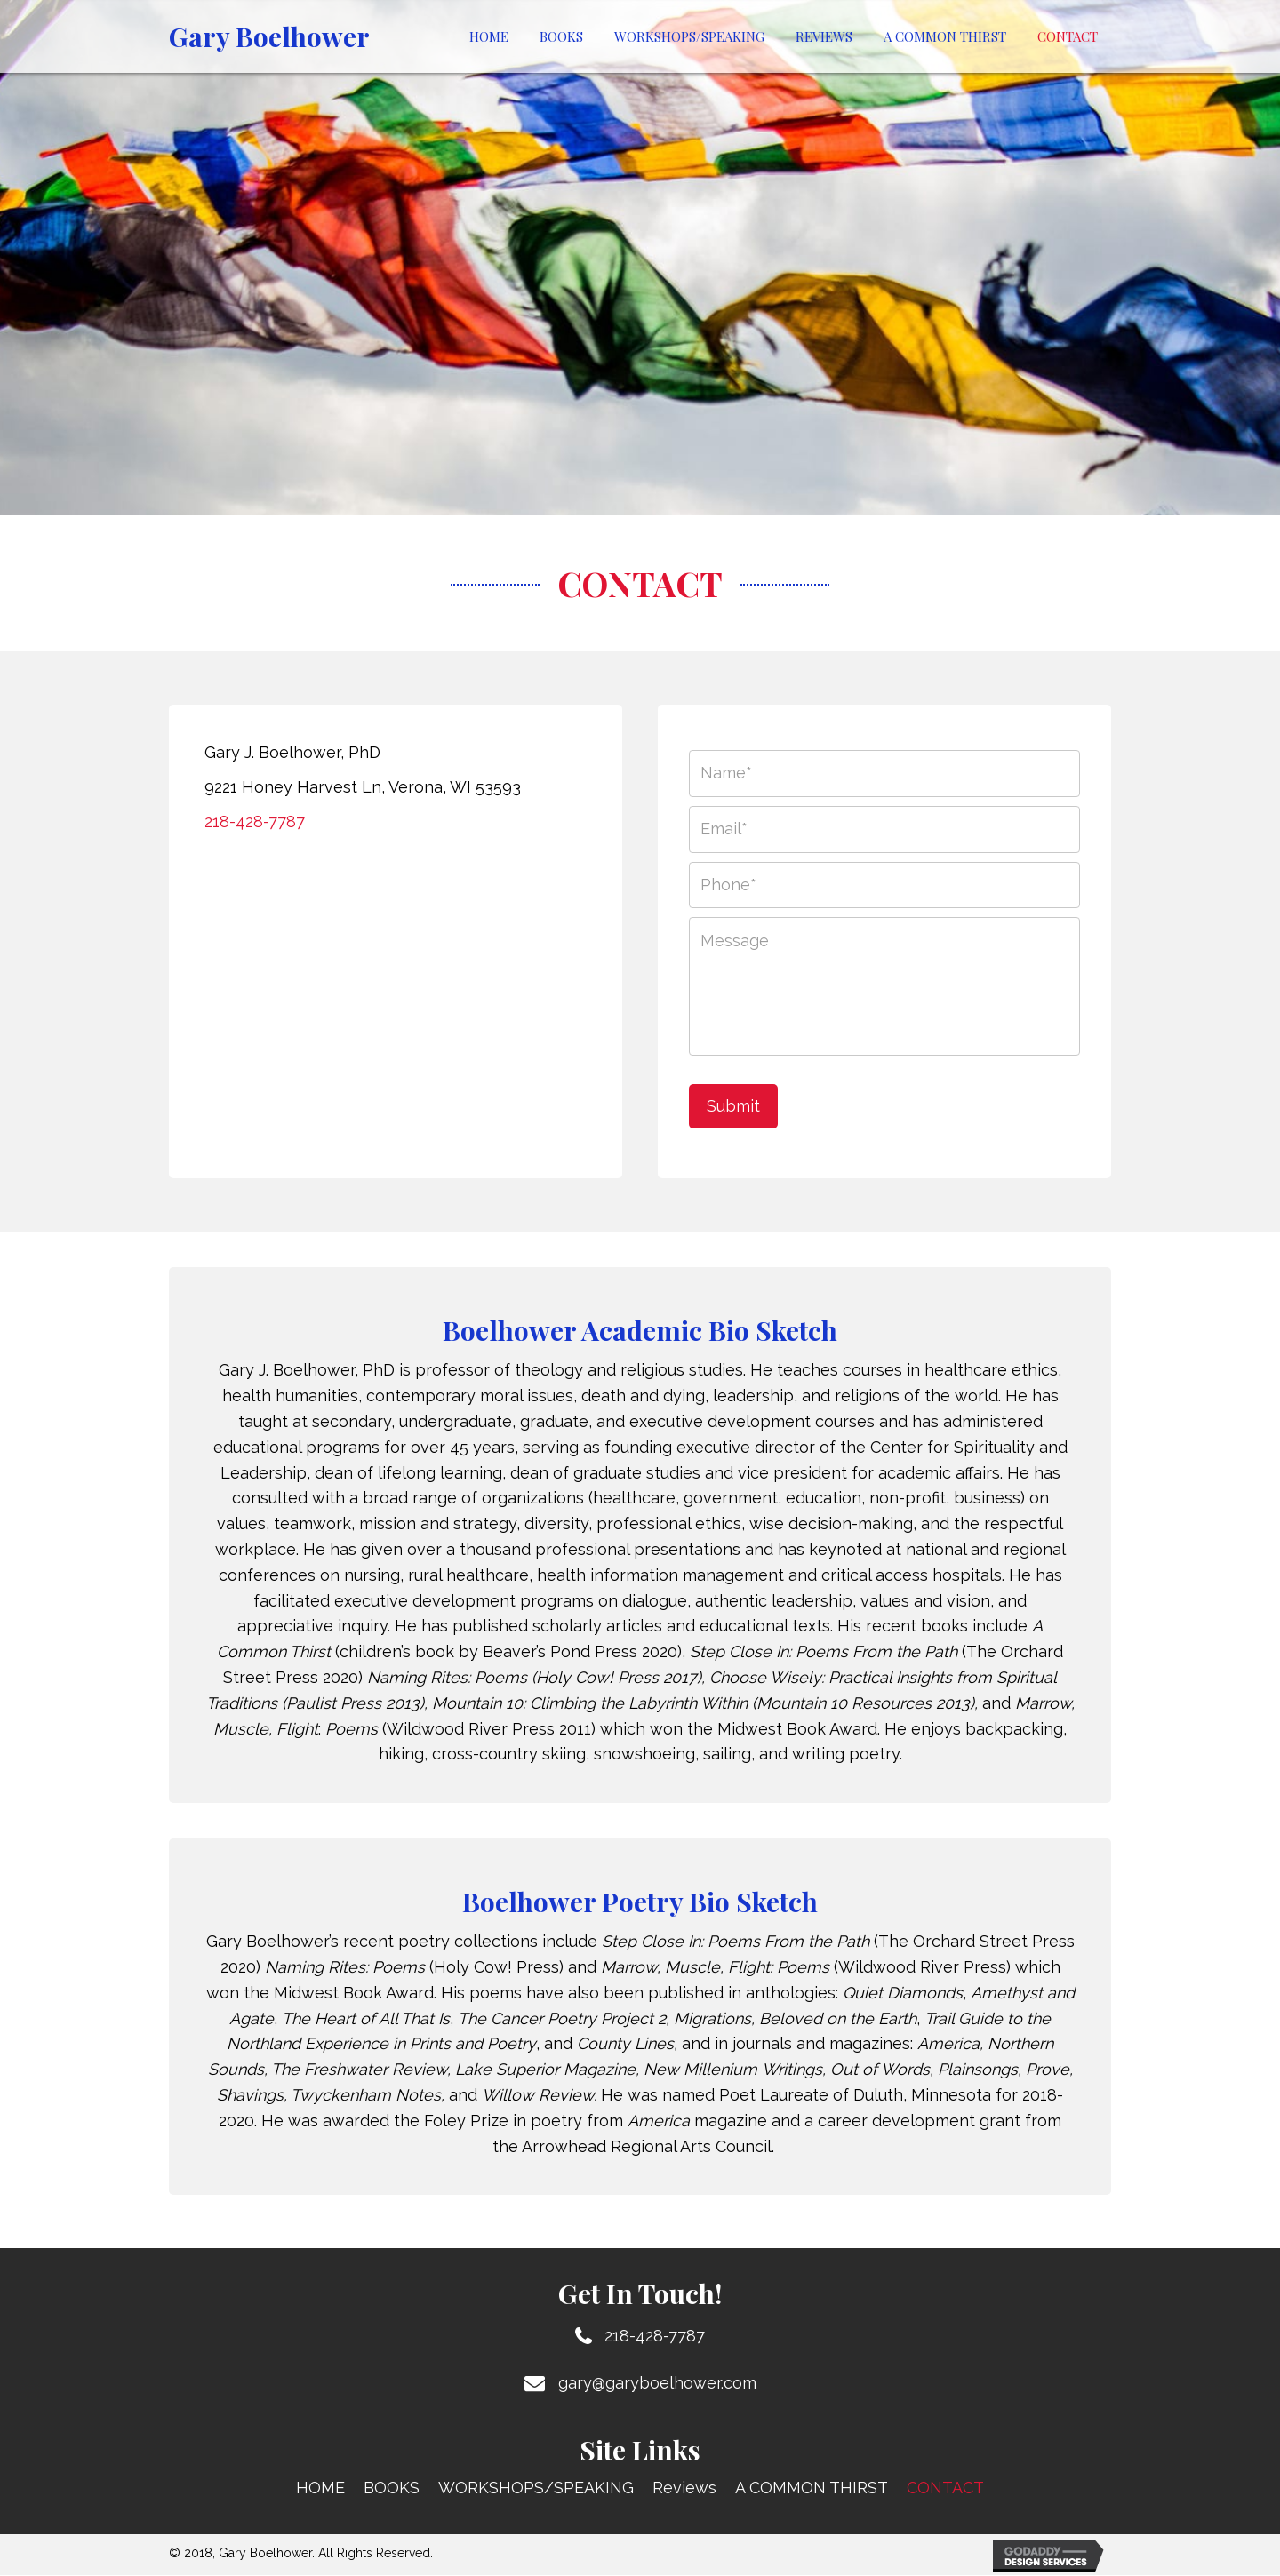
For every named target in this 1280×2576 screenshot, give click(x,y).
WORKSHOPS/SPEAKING (536, 2488)
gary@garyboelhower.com (657, 2383)
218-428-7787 (254, 821)
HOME (320, 2488)
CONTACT (945, 2488)
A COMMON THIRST (811, 2488)
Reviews (684, 2488)
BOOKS (392, 2488)
